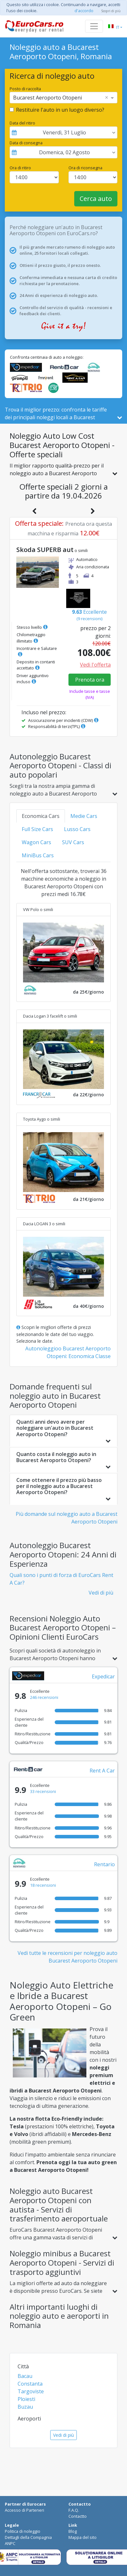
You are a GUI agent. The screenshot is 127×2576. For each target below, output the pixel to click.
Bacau (25, 2376)
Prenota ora (89, 679)
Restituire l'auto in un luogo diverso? (60, 109)
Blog (72, 2531)
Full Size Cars (37, 829)
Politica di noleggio (22, 2531)
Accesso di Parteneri (24, 2510)
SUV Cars (73, 842)
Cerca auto (96, 198)
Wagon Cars (36, 842)
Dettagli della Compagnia (28, 2537)
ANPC (10, 2543)
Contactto (77, 2516)
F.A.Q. (73, 2510)
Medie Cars (83, 816)
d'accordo (84, 10)
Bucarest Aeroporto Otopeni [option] (47, 97)
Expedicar (103, 1676)
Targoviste (31, 2391)
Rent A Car (102, 1770)
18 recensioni (43, 1885)
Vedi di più (101, 1592)
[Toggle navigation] (94, 26)
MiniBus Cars (38, 855)
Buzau (25, 2406)
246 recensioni (44, 1697)
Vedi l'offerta (95, 664)
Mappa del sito (82, 2537)
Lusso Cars (77, 829)
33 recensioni (43, 1791)
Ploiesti (26, 2399)
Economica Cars (41, 816)
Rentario (104, 1864)
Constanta (30, 2383)
